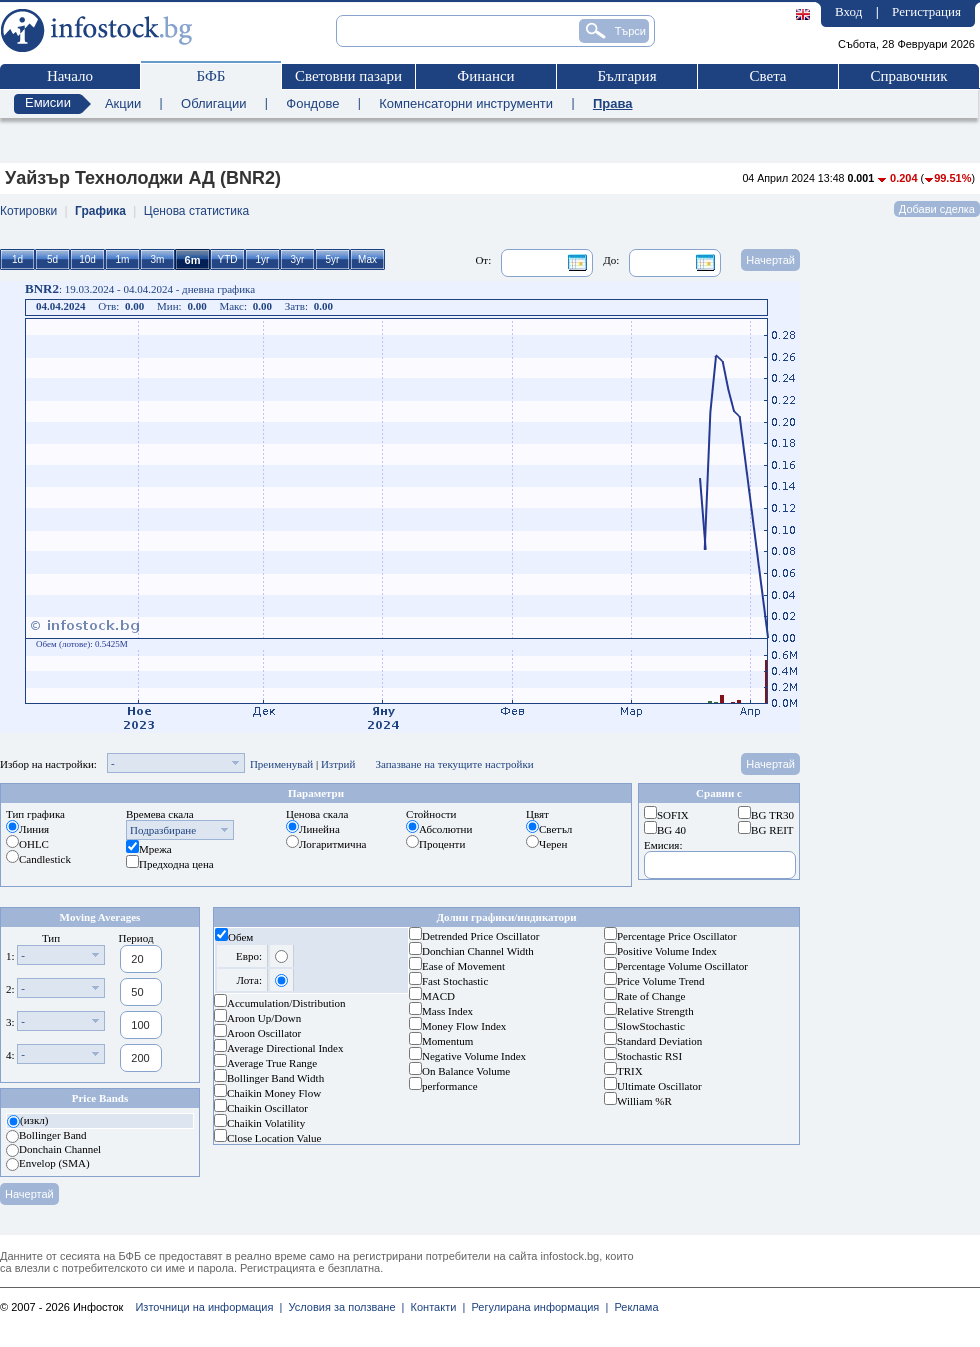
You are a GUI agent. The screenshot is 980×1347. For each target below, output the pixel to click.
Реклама (633, 1307)
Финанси (485, 76)
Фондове (312, 103)
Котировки (28, 211)
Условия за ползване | (343, 1307)
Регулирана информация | (536, 1307)
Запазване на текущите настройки (454, 764)
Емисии (48, 102)
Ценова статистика (196, 211)
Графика (100, 211)
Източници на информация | (208, 1307)
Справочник (908, 76)
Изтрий (338, 764)
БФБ (211, 76)
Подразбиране (163, 830)
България (626, 76)
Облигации (213, 103)
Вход (848, 11)
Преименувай (281, 764)
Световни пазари (348, 76)
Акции (123, 103)
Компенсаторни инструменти (466, 103)
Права (613, 103)
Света (767, 76)
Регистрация (926, 11)
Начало (70, 76)
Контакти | (434, 1307)
